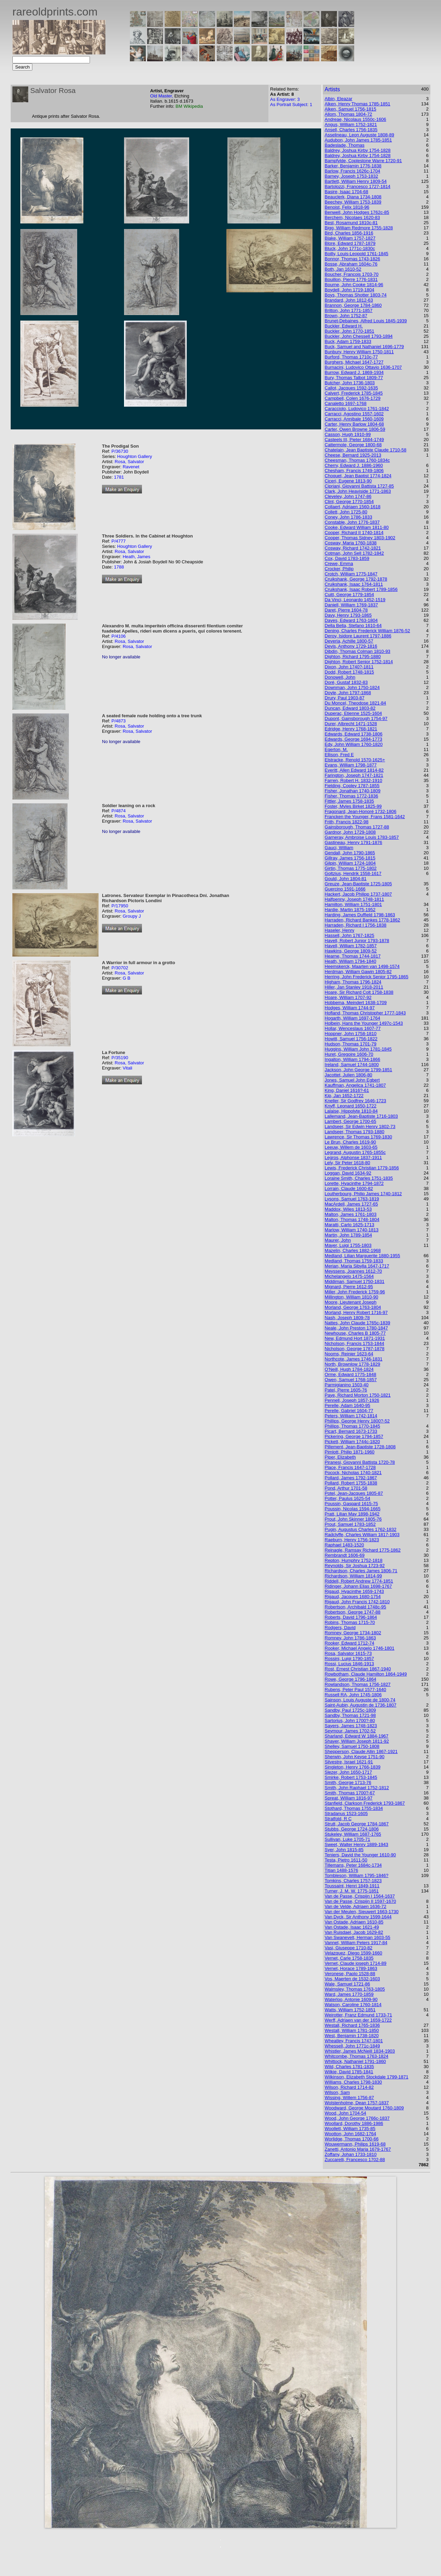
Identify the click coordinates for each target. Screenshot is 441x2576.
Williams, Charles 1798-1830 (353, 2082)
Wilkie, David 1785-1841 (349, 2071)
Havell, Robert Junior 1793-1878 (357, 940)
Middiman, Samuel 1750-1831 (354, 1281)
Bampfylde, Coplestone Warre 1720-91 (363, 160)
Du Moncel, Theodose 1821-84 (355, 703)
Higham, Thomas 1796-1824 (353, 981)
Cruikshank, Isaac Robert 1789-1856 (361, 589)
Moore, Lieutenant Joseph (350, 1302)
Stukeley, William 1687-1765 (353, 1834)
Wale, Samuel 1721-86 (347, 1983)
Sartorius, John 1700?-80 (350, 1720)
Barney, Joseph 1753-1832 (351, 176)
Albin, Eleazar (338, 98)
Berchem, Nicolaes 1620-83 (352, 217)
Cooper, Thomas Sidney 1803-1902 (360, 537)
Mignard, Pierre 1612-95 (349, 1286)
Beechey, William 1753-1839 (353, 202)
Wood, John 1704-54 (345, 2113)
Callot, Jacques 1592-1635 (351, 387)
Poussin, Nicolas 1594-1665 (352, 1508)
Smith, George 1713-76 (348, 1782)
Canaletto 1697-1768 (345, 403)
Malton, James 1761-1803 (350, 1214)
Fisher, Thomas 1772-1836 (351, 796)
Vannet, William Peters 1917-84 (356, 1942)
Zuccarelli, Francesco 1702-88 (355, 2159)
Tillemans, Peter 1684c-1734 (353, 1865)
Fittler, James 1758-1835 (349, 801)
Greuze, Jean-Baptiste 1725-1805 (358, 883)
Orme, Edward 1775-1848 (350, 1374)
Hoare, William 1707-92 (348, 997)
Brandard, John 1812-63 (349, 300)
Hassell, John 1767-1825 (349, 935)
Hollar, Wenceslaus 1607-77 (352, 1028)
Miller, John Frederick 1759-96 (355, 1291)
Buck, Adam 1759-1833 (348, 341)
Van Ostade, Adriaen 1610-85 (354, 1922)
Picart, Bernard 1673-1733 (351, 1431)
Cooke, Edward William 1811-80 (357, 527)
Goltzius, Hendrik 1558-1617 (353, 873)
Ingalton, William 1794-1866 (352, 1059)
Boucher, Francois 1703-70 (351, 274)
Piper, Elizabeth (340, 1457)
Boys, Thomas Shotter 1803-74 (356, 295)
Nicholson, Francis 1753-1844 (354, 1343)
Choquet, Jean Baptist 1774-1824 (358, 475)
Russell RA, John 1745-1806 (353, 1694)
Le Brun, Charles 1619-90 (350, 1142)
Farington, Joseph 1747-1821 (354, 775)
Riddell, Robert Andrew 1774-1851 (359, 1581)
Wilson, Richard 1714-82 (349, 2087)
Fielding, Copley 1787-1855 (352, 785)
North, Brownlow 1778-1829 (352, 1364)
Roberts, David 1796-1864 (351, 1617)
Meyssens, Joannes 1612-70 (353, 1271)
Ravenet (131, 466)
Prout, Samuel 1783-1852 (350, 1524)
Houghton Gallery (134, 456)
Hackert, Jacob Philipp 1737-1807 (358, 894)
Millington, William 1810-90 (351, 1297)
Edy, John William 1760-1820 (353, 744)
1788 (119, 567)
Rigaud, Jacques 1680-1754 (353, 1596)
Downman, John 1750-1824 (352, 687)
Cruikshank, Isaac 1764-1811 (354, 584)
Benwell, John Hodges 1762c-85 (357, 212)
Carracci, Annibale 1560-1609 (354, 418)
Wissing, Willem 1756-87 (349, 2097)
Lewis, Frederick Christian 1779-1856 (362, 1167)
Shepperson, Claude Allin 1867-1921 (361, 1751)
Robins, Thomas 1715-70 (350, 1622)
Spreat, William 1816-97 (348, 1798)
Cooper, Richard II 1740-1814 (354, 532)
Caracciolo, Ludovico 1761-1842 (357, 408)
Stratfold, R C (338, 1818)
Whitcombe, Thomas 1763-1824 (356, 2056)
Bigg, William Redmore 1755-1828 (359, 227)
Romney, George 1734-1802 (353, 1632)
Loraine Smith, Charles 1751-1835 (359, 1178)
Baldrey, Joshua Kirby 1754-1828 (357, 150)
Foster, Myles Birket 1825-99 (353, 806)
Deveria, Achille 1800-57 (349, 641)
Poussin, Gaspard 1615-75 (351, 1503)
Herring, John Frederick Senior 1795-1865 (366, 976)
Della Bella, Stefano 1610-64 (353, 625)
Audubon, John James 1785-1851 (358, 140)
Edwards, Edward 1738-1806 (353, 734)
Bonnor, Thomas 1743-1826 (352, 258)
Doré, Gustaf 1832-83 (346, 682)
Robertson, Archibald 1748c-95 (355, 1606)
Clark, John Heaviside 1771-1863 (358, 491)
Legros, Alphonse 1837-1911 (353, 1157)
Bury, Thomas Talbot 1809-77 (354, 377)
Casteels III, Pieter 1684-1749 (354, 439)
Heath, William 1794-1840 (350, 961)
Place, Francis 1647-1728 (350, 1467)
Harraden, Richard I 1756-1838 (355, 925)
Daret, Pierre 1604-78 (346, 610)
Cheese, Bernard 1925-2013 (353, 455)
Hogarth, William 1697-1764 (352, 1018)
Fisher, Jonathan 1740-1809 (352, 790)
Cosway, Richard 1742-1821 (353, 548)
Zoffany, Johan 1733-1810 (351, 2154)
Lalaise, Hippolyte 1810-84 (351, 1111)
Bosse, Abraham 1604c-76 (351, 264)
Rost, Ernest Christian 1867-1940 (358, 1668)
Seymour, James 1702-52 (350, 1730)
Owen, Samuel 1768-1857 (351, 1379)
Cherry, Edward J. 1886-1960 (354, 465)
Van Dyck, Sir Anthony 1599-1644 (358, 1916)
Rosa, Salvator (129, 461)
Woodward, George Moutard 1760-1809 (364, 2107)
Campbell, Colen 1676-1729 (352, 398)
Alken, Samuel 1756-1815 (350, 109)
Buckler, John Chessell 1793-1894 (358, 336)
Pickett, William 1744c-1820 (352, 1441)
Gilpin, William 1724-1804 (350, 863)
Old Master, (162, 95)
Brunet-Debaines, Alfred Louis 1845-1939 (366, 320)
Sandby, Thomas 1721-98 (350, 1715)
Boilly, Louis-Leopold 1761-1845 (356, 253)
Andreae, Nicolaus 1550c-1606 (355, 119)
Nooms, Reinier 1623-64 (349, 1353)
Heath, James (136, 556)
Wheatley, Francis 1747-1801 (354, 2040)
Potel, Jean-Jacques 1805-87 (354, 1493)
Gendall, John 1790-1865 (350, 852)
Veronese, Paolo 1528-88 (350, 1973)
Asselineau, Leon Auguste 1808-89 (359, 134)
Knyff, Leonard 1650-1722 (350, 1105)
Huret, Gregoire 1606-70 (349, 1054)
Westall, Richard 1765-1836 (352, 2025)
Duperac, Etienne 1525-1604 (353, 713)
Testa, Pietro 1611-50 (346, 1860)
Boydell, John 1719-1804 (349, 289)
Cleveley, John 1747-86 (348, 496)
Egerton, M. (336, 749)
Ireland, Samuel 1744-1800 (352, 1064)
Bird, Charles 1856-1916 (349, 233)
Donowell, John (340, 677)
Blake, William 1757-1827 (350, 238)
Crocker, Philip (339, 568)
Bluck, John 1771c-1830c (350, 248)
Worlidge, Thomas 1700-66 (351, 2138)
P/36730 (119, 451)
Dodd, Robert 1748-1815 (349, 672)
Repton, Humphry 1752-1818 (353, 1560)
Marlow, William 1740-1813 (351, 1229)
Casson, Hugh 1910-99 (348, 434)
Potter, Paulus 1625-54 (347, 1498)
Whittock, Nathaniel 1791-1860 (355, 2061)
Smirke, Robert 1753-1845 (351, 1777)
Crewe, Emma (339, 563)
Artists (332, 89)
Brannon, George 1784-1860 (353, 305)
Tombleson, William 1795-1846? (356, 1875)
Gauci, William (339, 847)
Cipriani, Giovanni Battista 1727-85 (359, 486)
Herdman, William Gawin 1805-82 (358, 971)
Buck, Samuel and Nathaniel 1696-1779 (364, 346)
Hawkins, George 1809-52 (351, 950)
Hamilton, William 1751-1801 (353, 904)
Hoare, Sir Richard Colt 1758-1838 (359, 992)
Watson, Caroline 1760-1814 (353, 2004)
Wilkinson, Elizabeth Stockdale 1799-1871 (366, 2076)
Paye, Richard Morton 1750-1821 (358, 1395)
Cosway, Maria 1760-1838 (351, 542)
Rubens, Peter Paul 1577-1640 (355, 1689)
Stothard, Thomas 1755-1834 (354, 1808)
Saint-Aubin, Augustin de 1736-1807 (360, 1705)
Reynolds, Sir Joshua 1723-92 (354, 1565)
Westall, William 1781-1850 (352, 2030)
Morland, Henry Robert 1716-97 (356, 1312)
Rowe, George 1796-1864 (350, 1679)
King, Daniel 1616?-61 (347, 1090)
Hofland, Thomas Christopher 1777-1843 (365, 1012)
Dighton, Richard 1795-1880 (353, 656)
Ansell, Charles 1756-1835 (351, 129)
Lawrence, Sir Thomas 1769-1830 (358, 1136)
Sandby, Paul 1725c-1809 (350, 1710)
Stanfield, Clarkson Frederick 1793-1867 (365, 1803)
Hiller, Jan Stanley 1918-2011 (354, 987)
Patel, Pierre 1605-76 (346, 1390)
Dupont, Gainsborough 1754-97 (356, 718)
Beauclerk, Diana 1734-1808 (353, 196)
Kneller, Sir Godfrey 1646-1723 (355, 1100)
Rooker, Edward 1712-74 (349, 1643)
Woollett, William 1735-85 (350, 2128)
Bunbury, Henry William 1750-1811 (359, 351)
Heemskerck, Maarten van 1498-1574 (362, 966)
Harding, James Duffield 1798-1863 (360, 914)
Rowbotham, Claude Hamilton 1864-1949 (366, 1674)
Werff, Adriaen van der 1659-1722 (358, 2020)
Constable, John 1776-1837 (352, 522)
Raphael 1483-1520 (344, 1544)
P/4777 (118, 541)
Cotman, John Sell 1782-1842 (354, 553)
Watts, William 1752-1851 (350, 2009)
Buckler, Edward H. (344, 325)
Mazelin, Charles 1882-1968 (353, 1250)
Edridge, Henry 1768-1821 (351, 728)
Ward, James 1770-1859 (349, 1994)
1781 (119, 477)
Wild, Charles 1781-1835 (349, 2066)
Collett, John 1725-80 (346, 511)
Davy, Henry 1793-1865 (348, 615)
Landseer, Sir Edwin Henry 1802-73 (360, 1126)
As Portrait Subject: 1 (291, 104)
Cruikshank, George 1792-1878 (356, 579)
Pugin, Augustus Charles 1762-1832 (360, 1529)
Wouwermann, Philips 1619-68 (355, 2144)
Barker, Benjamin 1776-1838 (353, 165)
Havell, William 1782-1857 (351, 945)
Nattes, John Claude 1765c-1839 (357, 1322)
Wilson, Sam (337, 2092)
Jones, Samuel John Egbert (352, 1080)
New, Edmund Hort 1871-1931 (355, 1338)
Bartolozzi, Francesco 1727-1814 (357, 186)
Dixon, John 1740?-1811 (349, 666)
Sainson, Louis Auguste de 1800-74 (360, 1699)
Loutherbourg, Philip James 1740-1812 (363, 1193)
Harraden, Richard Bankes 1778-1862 (362, 919)
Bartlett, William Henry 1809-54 (356, 181)
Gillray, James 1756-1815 (350, 858)
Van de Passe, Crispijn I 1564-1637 (360, 1896)
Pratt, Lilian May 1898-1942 (352, 1513)
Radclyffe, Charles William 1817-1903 (362, 1534)
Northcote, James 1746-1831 (353, 1359)
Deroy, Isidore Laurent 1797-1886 (358, 635)
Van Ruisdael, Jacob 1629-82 (354, 1932)
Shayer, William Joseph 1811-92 (357, 1741)
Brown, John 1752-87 (346, 315)
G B (126, 978)
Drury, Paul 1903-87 (344, 697)
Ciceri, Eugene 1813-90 (348, 480)
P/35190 (119, 1057)
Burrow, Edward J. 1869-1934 (354, 372)
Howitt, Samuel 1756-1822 (351, 1038)
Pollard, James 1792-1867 (351, 1477)
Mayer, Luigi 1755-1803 (348, 1245)
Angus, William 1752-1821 (351, 124)
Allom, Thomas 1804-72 (348, 114)
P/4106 (118, 636)
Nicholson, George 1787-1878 (354, 1348)
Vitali (127, 1068)
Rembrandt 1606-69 (345, 1555)
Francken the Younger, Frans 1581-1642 (365, 816)
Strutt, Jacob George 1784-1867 (357, 1823)
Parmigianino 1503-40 (346, 1384)
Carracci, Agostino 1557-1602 (354, 413)
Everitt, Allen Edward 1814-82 (354, 770)
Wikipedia (193, 106)
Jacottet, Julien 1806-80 (348, 1074)
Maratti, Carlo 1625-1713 (349, 1224)
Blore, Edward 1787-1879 (350, 243)
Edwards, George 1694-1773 (353, 739)
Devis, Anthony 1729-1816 (351, 646)
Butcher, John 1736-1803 (350, 382)
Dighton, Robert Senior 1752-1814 (359, 661)
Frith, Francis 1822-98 (346, 821)
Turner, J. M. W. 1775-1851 (352, 1891)
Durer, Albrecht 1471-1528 (351, 723)
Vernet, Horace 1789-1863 (351, 1968)
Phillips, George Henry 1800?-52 (357, 1420)
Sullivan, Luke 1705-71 (347, 1839)
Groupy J (132, 916)
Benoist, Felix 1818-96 (347, 207)
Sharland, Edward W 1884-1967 (356, 1736)
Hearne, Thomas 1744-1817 (352, 956)
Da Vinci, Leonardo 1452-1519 (355, 599)
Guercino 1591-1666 (345, 888)
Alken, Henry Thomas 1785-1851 (357, 103)
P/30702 (119, 967)
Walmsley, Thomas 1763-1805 (355, 1989)
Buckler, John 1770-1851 (349, 331)
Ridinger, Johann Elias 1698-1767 (358, 1586)
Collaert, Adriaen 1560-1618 (352, 506)
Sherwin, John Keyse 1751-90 (354, 1756)
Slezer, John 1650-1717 (348, 1772)
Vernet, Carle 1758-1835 (349, 1958)
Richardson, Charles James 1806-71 (361, 1570)
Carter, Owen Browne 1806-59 (355, 429)
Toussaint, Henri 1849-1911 (352, 1885)
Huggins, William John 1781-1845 (358, 1049)
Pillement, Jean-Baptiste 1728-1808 (360, 1446)
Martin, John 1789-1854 (348, 1235)
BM (180, 106)
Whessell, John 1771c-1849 (352, 2045)
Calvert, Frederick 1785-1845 (353, 393)
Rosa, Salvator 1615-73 (348, 1653)
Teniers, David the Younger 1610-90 (360, 1854)
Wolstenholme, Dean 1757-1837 (357, 2102)
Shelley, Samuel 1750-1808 (352, 1746)
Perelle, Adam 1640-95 (347, 1405)
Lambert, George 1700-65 (350, 1121)
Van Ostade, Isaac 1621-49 (352, 1927)
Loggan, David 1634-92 (348, 1173)
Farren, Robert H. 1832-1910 (353, 780)
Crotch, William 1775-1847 (351, 573)
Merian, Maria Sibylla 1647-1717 (357, 1266)
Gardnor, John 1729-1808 (350, 832)
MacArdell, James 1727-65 (351, 1204)
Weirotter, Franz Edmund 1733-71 (358, 2014)
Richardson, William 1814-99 (353, 1575)
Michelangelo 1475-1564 (349, 1276)
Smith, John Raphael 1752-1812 (357, 1787)
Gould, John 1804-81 (345, 878)
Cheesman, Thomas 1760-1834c (357, 460)
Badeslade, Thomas (344, 145)
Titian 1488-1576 (341, 1870)
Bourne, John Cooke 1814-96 (354, 284)
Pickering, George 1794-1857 (354, 1436)
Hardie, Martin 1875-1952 (350, 909)
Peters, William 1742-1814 (351, 1415)
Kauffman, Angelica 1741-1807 (355, 1085)
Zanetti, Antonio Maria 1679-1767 (358, 2149)
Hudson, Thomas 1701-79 (350, 1043)
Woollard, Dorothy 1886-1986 (354, 2123)
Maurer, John (338, 1240)
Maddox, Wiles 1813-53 (348, 1209)
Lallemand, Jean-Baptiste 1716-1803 (361, 1116)
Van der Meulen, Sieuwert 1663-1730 (361, 1911)
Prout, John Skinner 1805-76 (353, 1519)
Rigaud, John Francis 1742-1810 (357, 1601)
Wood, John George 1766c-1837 (357, 2118)
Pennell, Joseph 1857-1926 (352, 1400)
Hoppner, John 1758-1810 (350, 1033)
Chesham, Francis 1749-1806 (354, 470)
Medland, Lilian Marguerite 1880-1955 (362, 1255)
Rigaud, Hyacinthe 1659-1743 (354, 1591)
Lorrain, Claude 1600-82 (349, 1188)
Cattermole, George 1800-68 (353, 444)
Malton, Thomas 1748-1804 (352, 1219)
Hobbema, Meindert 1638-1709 (356, 1002)
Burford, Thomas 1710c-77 (351, 356)
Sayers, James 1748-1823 (351, 1725)
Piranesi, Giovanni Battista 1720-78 (360, 1462)
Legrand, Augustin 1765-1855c (355, 1152)
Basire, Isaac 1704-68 (346, 191)
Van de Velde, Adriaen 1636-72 (355, 1906)
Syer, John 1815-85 (344, 1849)
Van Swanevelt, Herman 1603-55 (357, 1937)
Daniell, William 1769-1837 (351, 604)
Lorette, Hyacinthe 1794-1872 (354, 1183)
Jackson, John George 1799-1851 (358, 1069)
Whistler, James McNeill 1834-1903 (360, 2051)
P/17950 (119, 905)
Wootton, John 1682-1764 (350, 2133)
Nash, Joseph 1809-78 (347, 1317)
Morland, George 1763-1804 (353, 1307)
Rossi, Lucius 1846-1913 (349, 1663)
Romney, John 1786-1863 (350, 1637)
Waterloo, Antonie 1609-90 (351, 1999)
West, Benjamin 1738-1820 (352, 2035)
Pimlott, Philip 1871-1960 (350, 1451)
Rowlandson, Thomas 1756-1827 (357, 1684)
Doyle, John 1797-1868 (348, 692)
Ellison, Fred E (339, 754)
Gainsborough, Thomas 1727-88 (357, 827)
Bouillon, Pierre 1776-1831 (351, 279)
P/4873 (118, 720)
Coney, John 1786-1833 (348, 517)
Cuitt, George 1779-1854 (349, 594)
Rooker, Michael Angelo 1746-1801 (359, 1648)
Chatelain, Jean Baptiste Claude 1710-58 (365, 449)
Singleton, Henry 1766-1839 (352, 1767)
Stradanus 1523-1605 (346, 1813)
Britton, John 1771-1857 (348, 310)
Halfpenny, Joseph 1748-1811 (354, 899)
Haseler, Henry (339, 930)
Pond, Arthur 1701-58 (346, 1488)
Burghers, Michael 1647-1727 (354, 362)
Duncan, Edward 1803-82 (350, 708)
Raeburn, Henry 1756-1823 (352, 1539)
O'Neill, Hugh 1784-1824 (349, 1369)
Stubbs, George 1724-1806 (352, 1829)
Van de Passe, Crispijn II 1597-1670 (360, 1901)
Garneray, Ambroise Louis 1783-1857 (362, 837)
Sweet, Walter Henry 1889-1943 (356, 1844)
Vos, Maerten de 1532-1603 (352, 1978)
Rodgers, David (340, 1627)
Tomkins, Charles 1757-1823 (353, 1880)
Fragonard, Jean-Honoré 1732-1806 (360, 811)
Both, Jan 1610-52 (343, 269)
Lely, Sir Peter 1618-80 (347, 1162)
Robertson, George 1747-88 (352, 1612)
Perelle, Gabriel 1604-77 (349, 1410)
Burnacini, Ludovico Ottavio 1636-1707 (363, 367)
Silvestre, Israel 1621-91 (349, 1761)
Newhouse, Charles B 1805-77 (355, 1333)
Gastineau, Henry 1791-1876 (353, 842)
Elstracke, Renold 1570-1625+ (355, 759)
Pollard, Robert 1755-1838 (351, 1482)
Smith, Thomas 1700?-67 (350, 1792)
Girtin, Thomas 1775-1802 (351, 868)
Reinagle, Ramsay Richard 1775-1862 (362, 1550)
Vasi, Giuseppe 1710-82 (348, 1947)
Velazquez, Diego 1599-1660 (353, 1953)
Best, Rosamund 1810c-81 (351, 222)
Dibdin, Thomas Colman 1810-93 (357, 651)
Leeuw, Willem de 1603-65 (351, 1147)
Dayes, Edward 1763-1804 (351, 620)
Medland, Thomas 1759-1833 (354, 1260)
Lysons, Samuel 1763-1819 (352, 1198)
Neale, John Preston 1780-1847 (356, 1328)
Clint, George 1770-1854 (349, 501)
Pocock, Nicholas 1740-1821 (353, 1472)
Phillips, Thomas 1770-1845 (352, 1426)
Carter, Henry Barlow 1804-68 (354, 424)
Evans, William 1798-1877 (351, 765)
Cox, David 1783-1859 (347, 558)
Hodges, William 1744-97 (350, 1007)
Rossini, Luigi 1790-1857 (349, 1658)
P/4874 (118, 810)
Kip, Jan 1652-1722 (344, 1095)
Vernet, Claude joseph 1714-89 (355, 1963)
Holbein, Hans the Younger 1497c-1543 (364, 1023)
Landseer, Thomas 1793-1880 (354, 1131)
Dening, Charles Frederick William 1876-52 (367, 630)
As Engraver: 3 (285, 99)
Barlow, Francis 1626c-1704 (352, 171)
